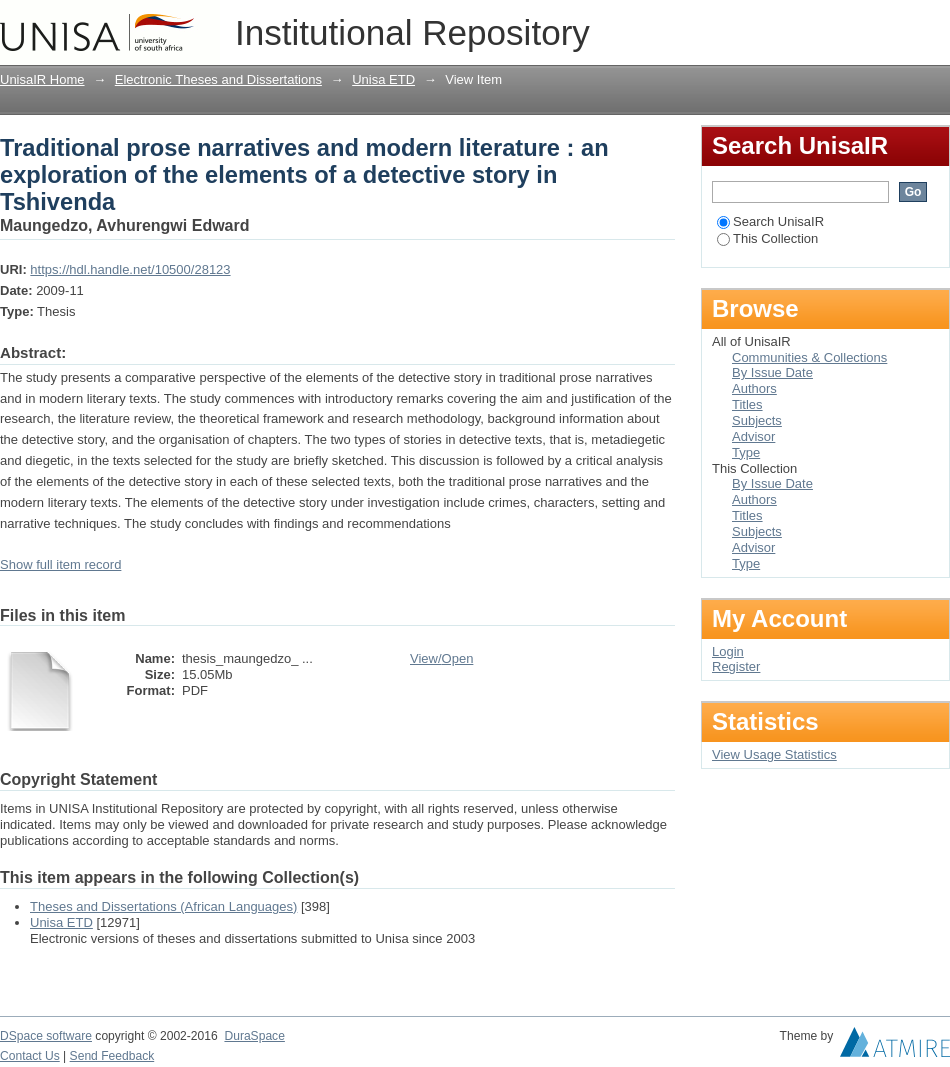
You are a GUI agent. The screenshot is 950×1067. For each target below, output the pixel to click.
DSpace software (46, 1036)
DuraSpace (254, 1036)
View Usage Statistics (774, 754)
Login (934, 24)
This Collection (767, 238)
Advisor (753, 436)
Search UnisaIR (770, 221)
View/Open (441, 658)
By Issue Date (772, 372)
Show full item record (60, 564)
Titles (747, 404)
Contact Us (30, 1056)
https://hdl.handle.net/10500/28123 (130, 269)
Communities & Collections (809, 357)
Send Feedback (112, 1056)
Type (746, 452)
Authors (754, 388)
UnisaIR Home (42, 79)
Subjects (757, 420)
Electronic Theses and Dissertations (218, 79)
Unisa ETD (383, 79)
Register (736, 666)
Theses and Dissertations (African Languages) (163, 906)
